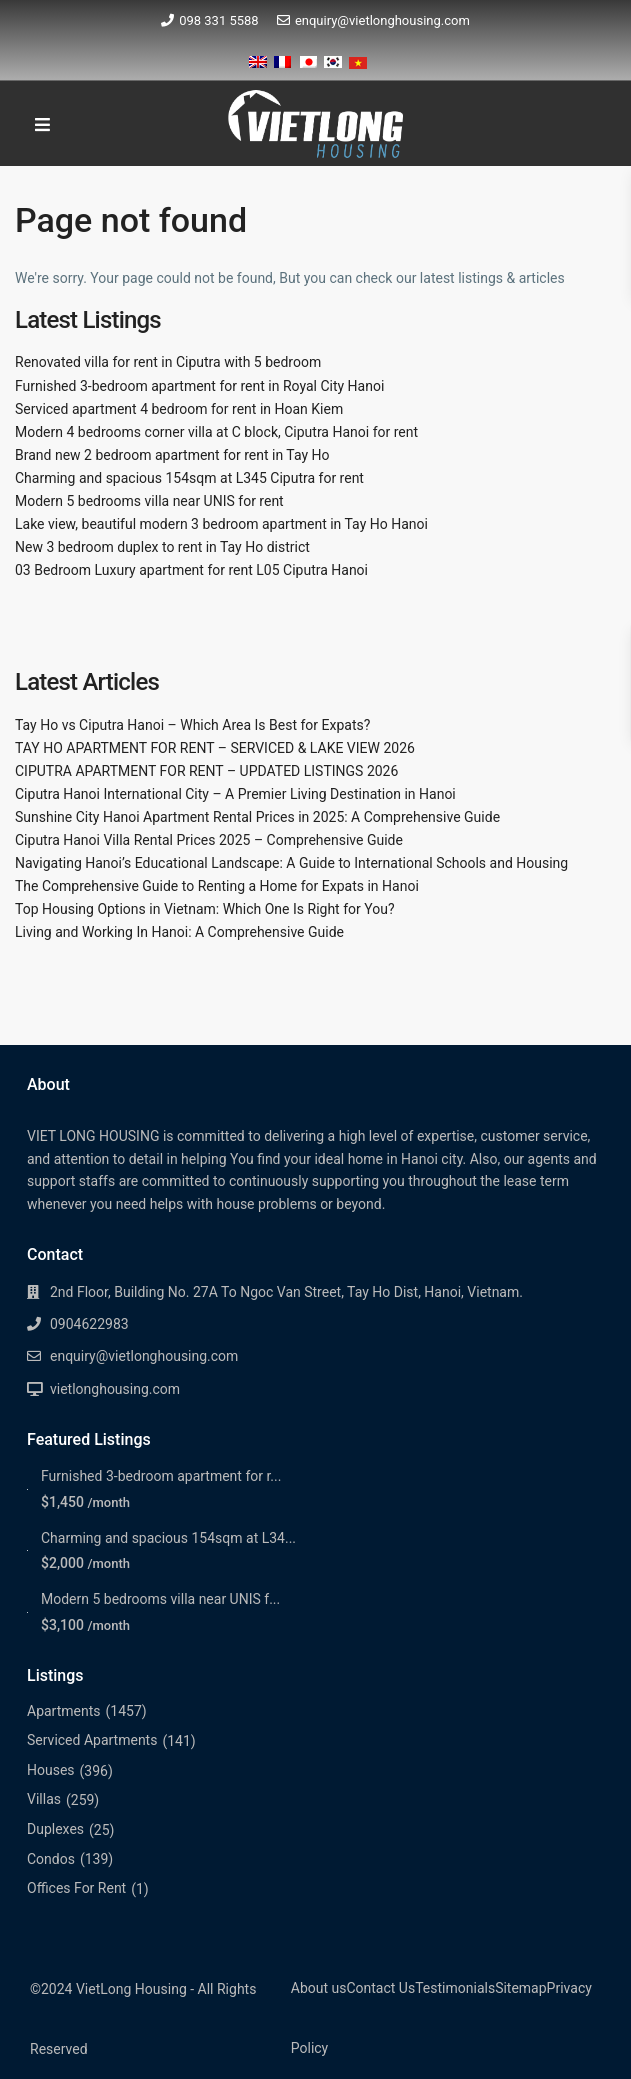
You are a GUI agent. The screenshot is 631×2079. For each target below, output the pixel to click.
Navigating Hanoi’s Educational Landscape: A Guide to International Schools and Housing (291, 863)
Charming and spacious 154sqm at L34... (168, 1538)
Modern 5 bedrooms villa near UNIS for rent (149, 501)
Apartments (64, 1711)
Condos (51, 1859)
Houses (51, 1770)
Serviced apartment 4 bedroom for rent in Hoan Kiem (179, 409)
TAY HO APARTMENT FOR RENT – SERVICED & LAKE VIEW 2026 (215, 748)
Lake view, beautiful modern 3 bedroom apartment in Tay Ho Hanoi (221, 524)
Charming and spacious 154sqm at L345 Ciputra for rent (189, 478)
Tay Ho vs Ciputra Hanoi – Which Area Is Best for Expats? (192, 725)
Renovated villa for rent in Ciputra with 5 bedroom (168, 362)
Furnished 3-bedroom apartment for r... (161, 1476)
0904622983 (89, 1324)
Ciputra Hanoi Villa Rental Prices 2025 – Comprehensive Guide (209, 840)
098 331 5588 (219, 20)
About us (319, 1988)
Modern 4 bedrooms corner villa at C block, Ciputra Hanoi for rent (216, 432)
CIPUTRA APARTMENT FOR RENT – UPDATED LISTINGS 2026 (206, 771)
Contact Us (380, 1988)
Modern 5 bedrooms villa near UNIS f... (160, 1599)
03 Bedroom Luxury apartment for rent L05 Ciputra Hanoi (191, 570)
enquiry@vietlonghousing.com (382, 20)
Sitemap (520, 1988)
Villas (44, 1799)
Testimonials (455, 1988)
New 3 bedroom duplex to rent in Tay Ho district (162, 547)
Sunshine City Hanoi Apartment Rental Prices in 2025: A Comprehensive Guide (257, 817)
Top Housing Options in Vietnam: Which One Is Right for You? (205, 909)
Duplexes (55, 1829)
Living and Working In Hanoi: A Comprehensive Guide (179, 932)
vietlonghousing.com (115, 1389)
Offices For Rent (76, 1888)
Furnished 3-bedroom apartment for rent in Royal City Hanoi (199, 386)
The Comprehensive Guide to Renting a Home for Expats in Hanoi (217, 886)
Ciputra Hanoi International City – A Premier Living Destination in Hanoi (235, 794)
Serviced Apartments (92, 1740)
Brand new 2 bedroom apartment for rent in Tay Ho (172, 455)
